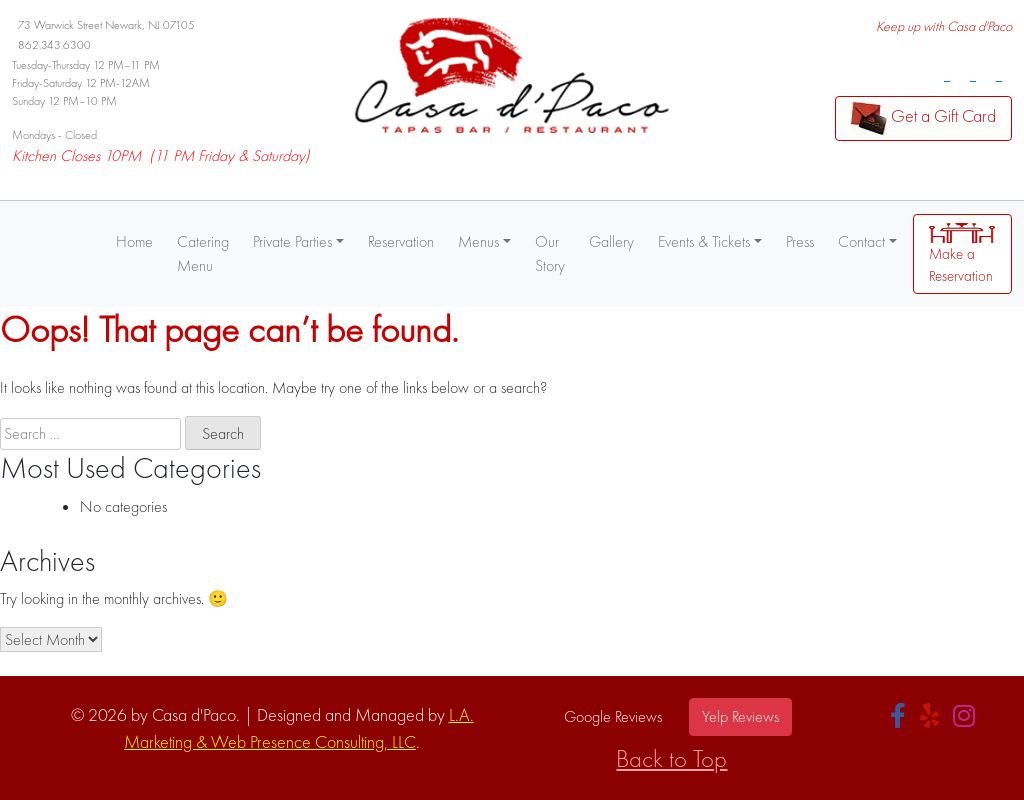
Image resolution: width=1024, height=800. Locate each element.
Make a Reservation (962, 255)
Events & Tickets (704, 241)
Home (134, 241)
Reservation (401, 241)
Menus (478, 241)
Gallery (611, 241)
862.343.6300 (54, 45)
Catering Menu (203, 253)
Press (800, 241)
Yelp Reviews (740, 716)
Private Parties (292, 241)
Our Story (550, 253)
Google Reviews (613, 716)
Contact (861, 241)
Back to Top (671, 758)
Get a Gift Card (923, 118)
